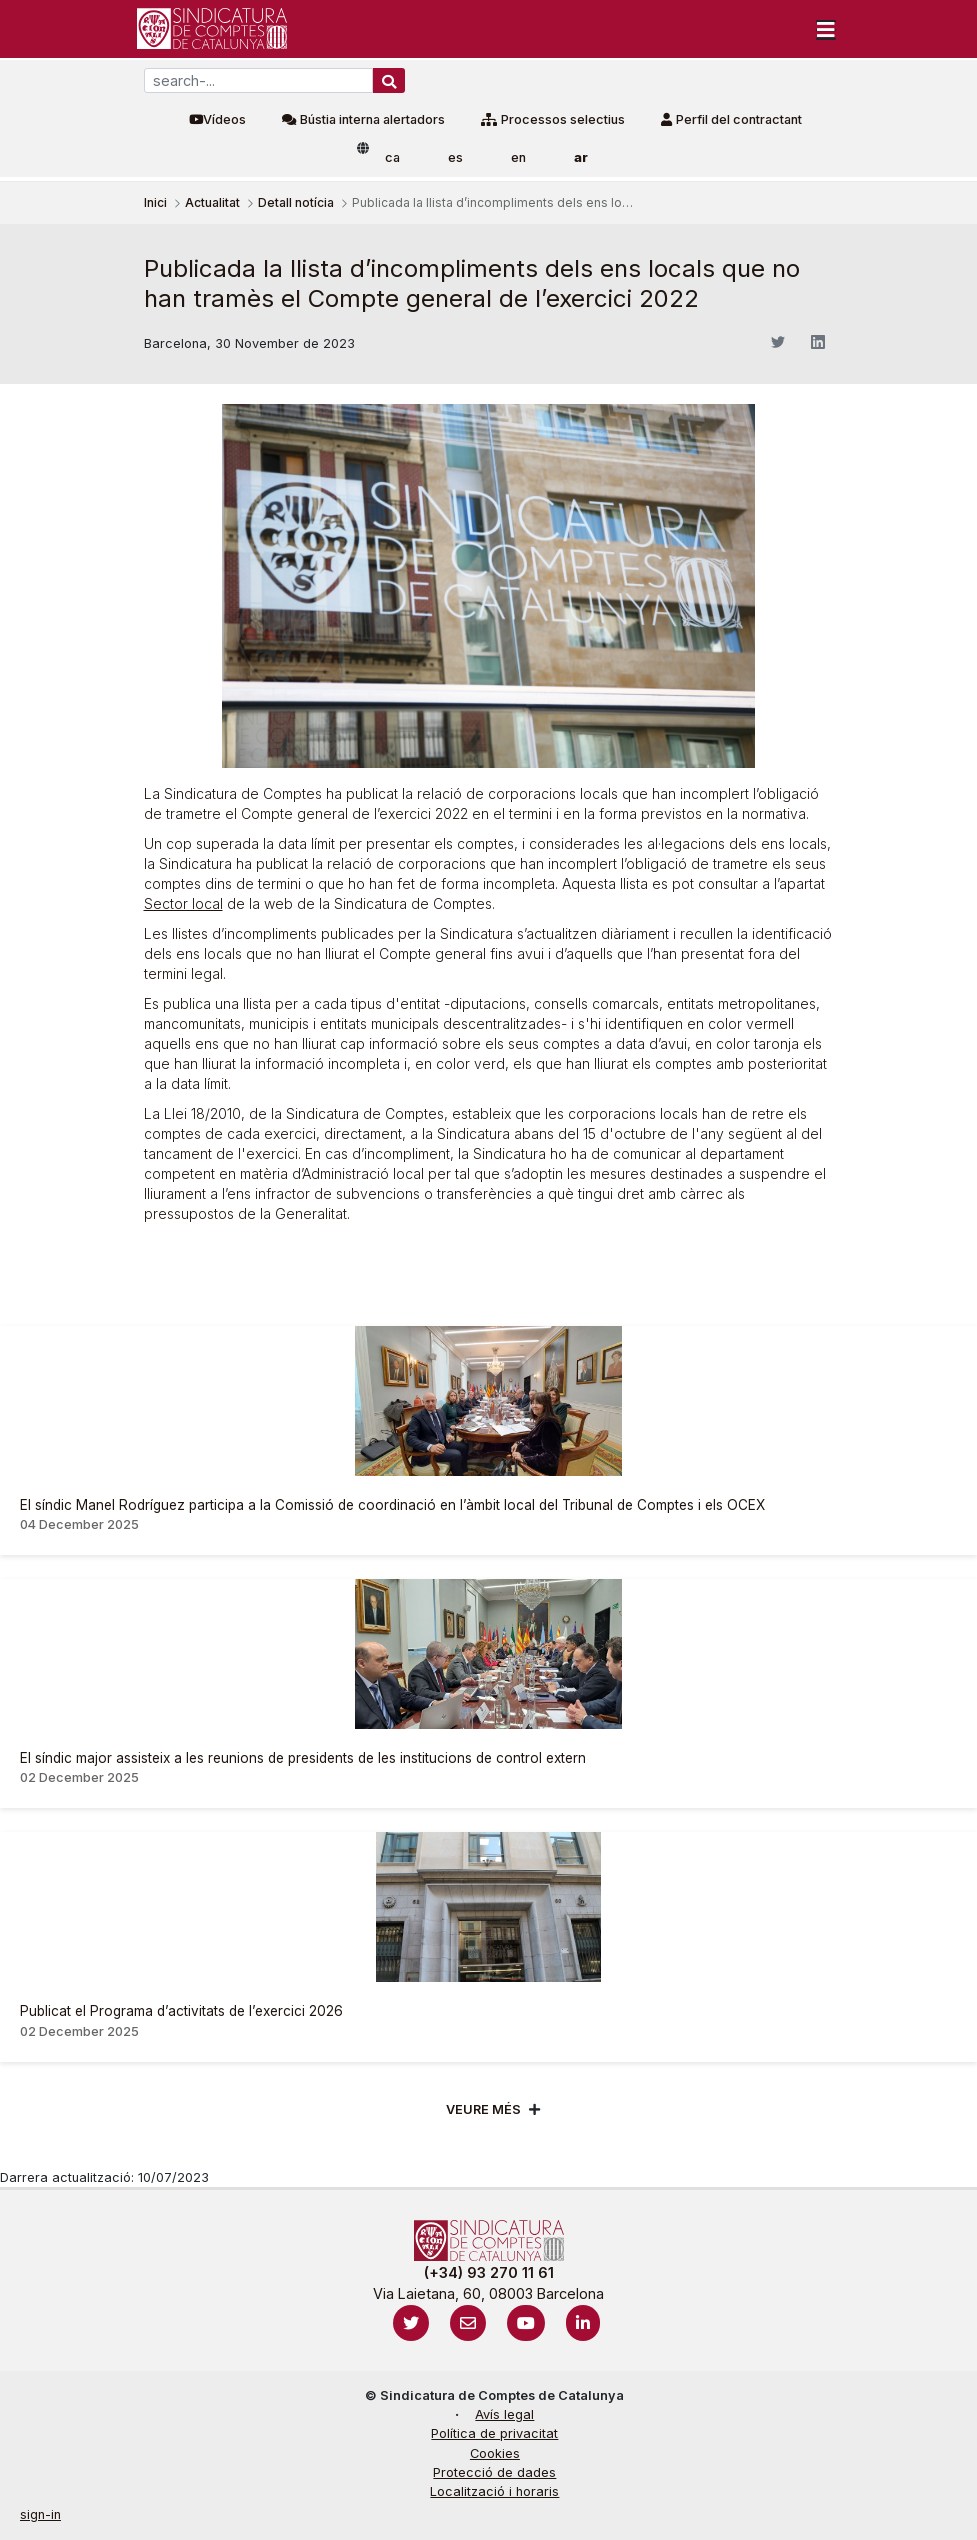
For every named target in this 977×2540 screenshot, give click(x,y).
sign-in (40, 2514)
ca (392, 157)
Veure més (483, 2109)
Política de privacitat (494, 2433)
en (518, 157)
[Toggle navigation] (826, 29)
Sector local (183, 903)
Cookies (495, 2453)
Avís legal (504, 2414)
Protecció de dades (494, 2472)
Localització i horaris (494, 2491)
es (455, 157)
